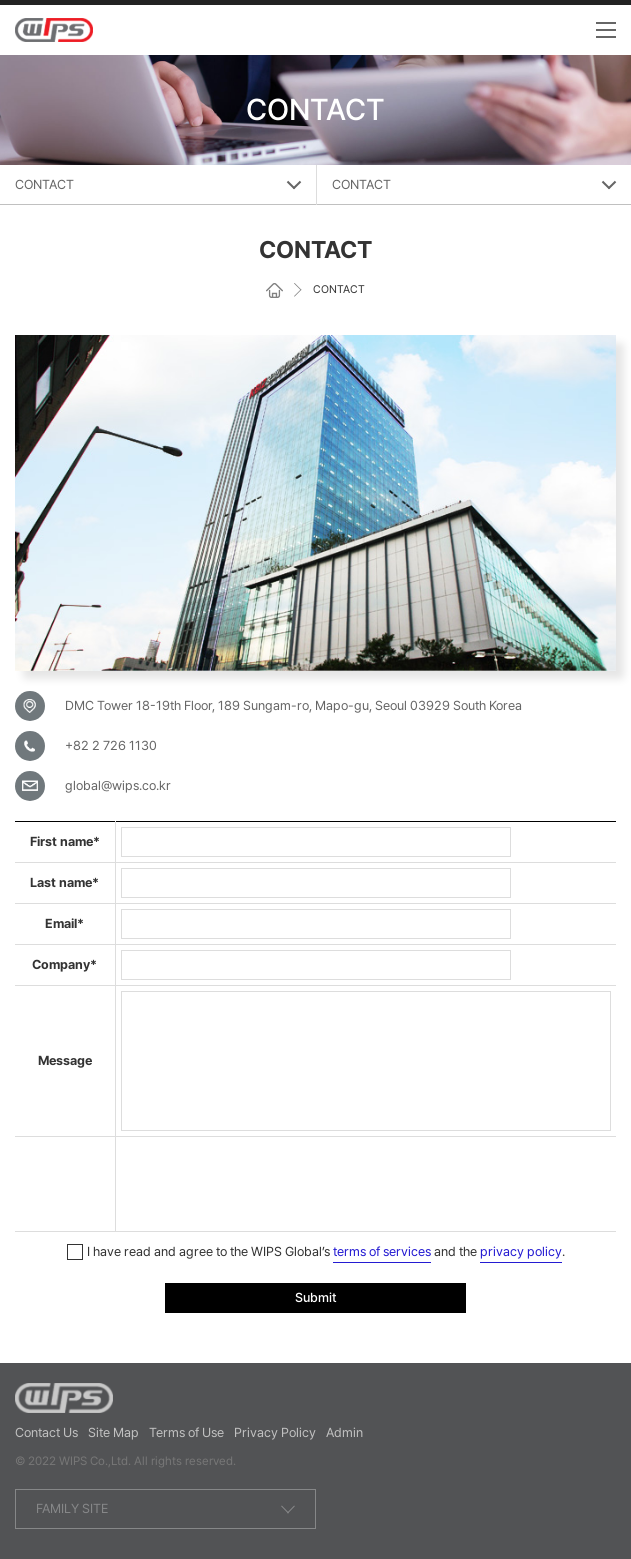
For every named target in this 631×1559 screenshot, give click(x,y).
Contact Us (46, 1432)
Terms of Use (186, 1432)
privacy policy (521, 1251)
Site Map (113, 1432)
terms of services (382, 1251)
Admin (344, 1432)
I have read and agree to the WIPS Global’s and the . (316, 1252)
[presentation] (273, 1181)
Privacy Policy (275, 1432)
